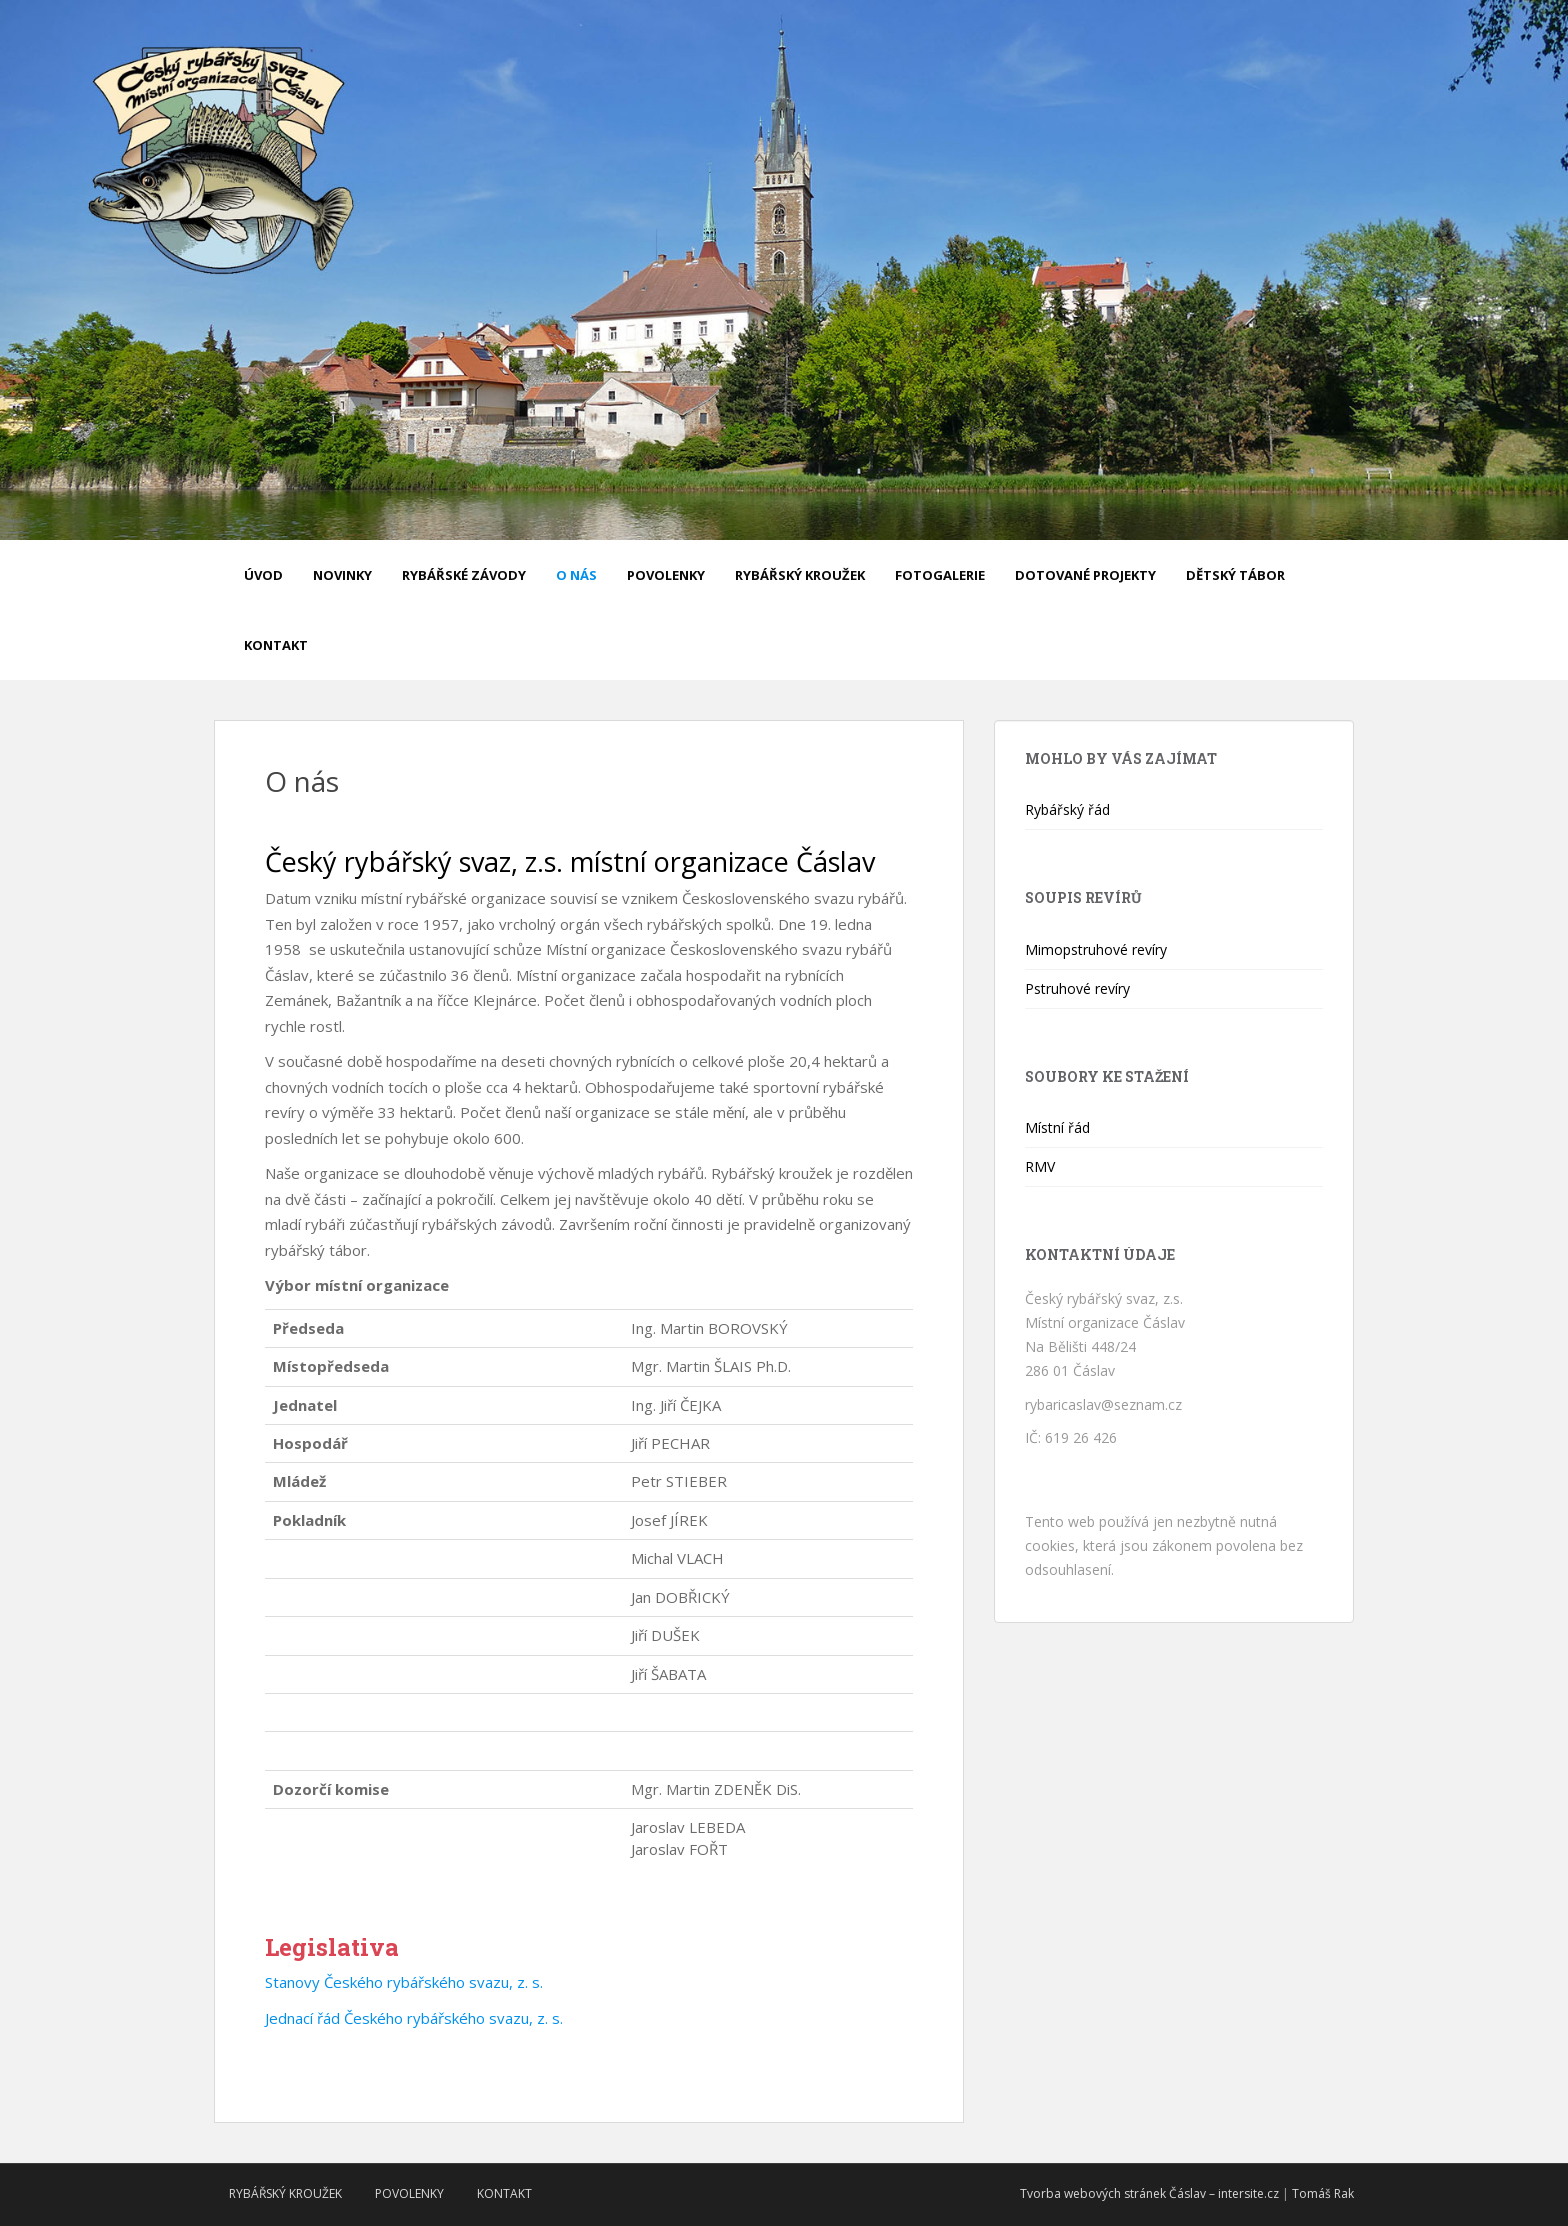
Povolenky (666, 575)
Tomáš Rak (1323, 2193)
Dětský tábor (1235, 575)
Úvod (263, 575)
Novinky (342, 575)
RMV (1040, 1166)
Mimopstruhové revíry (1096, 949)
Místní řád (1057, 1127)
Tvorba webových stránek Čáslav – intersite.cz (1149, 2193)
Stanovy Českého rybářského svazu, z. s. (404, 1982)
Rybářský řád (1067, 809)
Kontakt (276, 645)
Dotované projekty (1085, 575)
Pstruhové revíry (1077, 988)
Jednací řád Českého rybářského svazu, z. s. (414, 2018)
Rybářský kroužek (800, 575)
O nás (576, 575)
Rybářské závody (464, 575)
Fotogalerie (940, 575)
